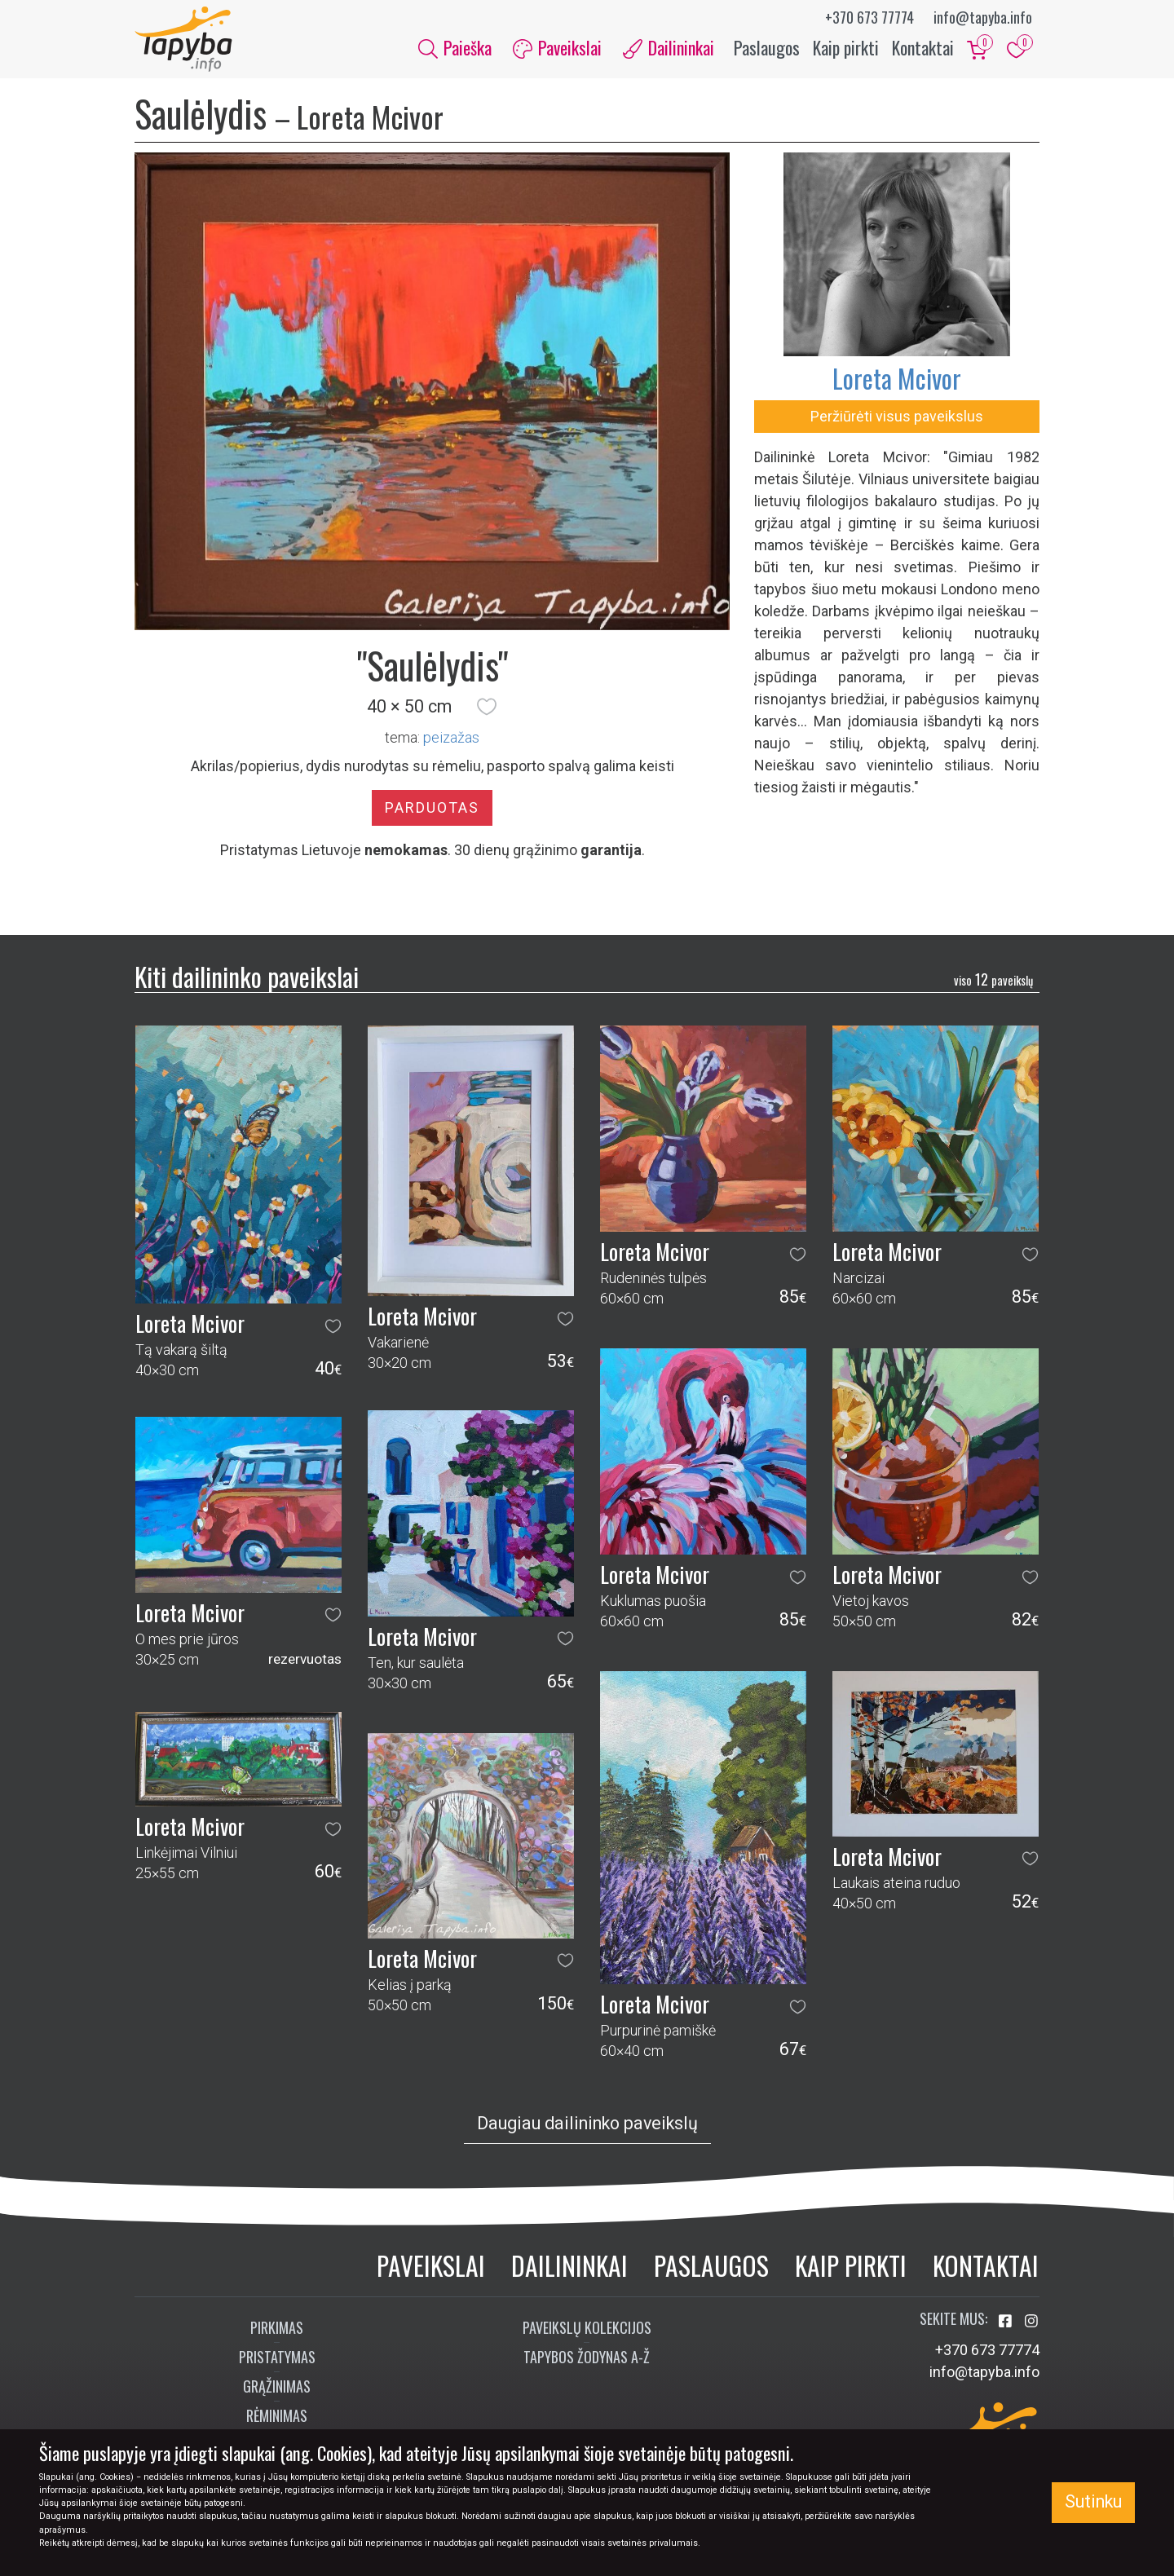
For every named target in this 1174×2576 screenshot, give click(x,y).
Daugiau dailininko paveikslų (587, 2123)
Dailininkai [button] (668, 47)
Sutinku (1093, 2501)
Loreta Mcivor (896, 378)
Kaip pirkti (846, 47)
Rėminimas (276, 2415)
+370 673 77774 (869, 17)
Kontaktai (923, 47)
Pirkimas (276, 2327)
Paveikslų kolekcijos (587, 2327)
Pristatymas (277, 2356)
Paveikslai (431, 2265)
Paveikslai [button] (557, 47)
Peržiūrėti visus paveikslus (896, 416)
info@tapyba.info (982, 17)
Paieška (455, 47)
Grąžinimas (277, 2386)
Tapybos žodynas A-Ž (586, 2356)
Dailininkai (569, 2265)
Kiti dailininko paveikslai (247, 976)
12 (993, 979)
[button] (487, 707)
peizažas (451, 737)
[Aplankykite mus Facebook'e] (1007, 2321)
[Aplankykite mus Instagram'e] (1031, 2321)
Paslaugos (767, 47)
